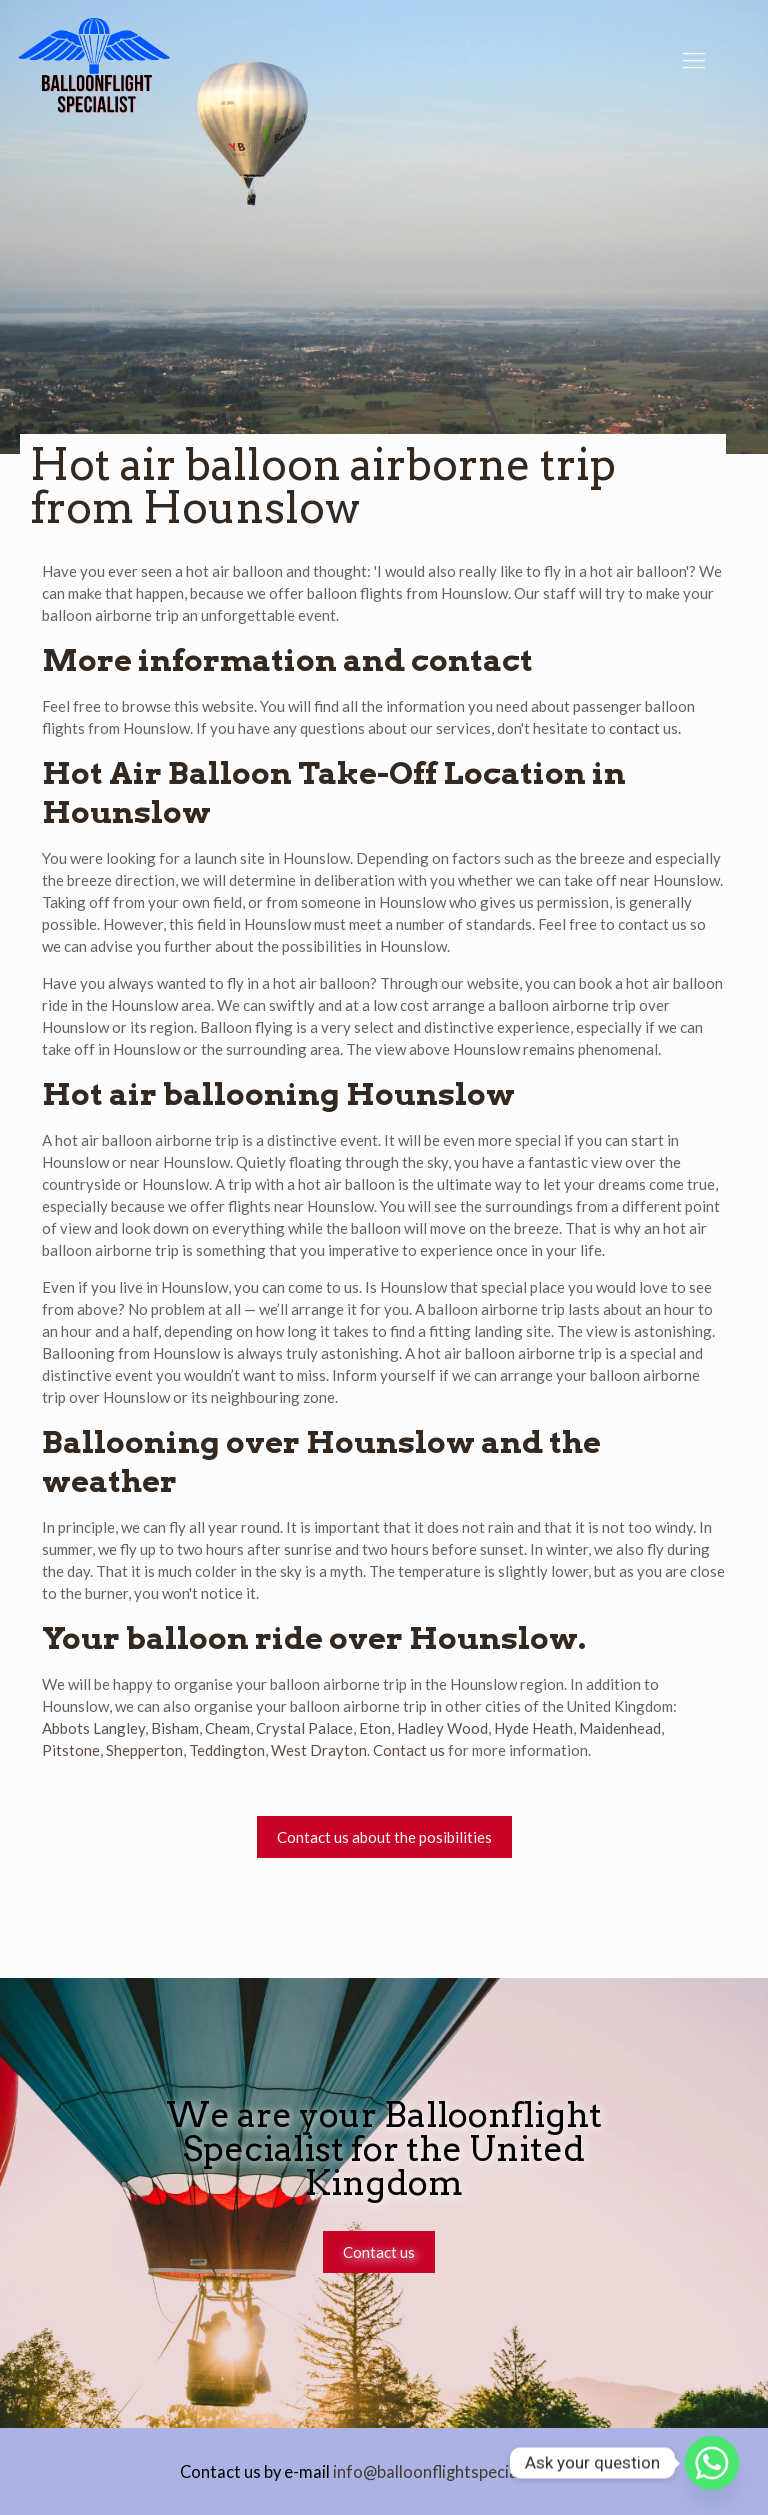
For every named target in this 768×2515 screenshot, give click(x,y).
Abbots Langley (93, 1728)
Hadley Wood (442, 1728)
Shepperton (144, 1750)
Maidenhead (620, 1728)
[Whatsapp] (712, 2463)
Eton (375, 1728)
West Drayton (319, 1750)
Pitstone (71, 1750)
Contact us (409, 1750)
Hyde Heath (533, 1728)
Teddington (227, 1750)
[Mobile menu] (694, 60)
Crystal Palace (304, 1728)
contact (634, 728)
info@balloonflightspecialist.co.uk (458, 2472)
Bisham (175, 1728)
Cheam (227, 1728)
